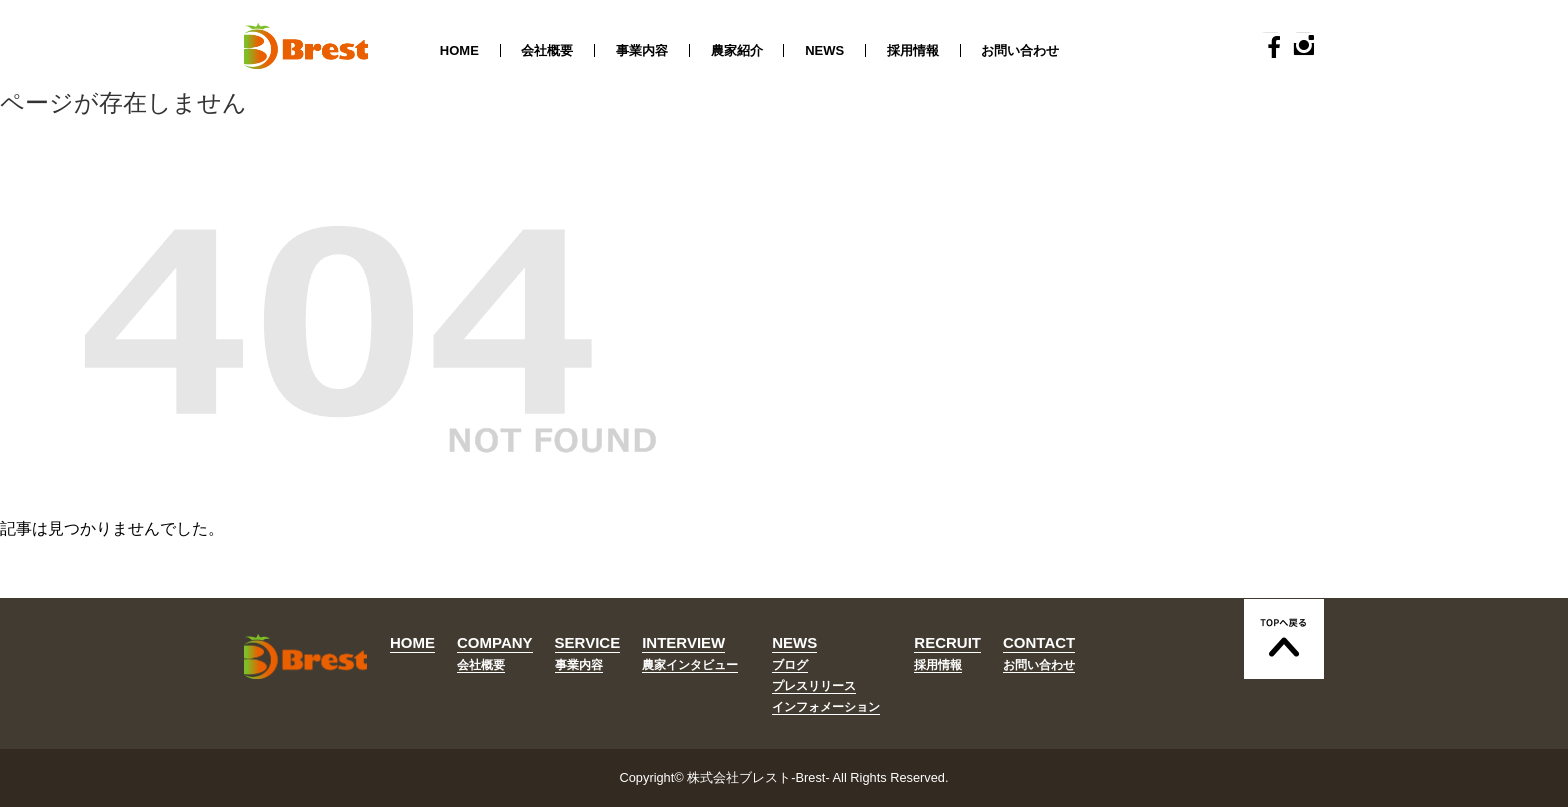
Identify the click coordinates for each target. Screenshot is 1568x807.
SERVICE (588, 642)
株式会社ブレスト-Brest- (758, 777)
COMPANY (495, 642)
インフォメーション (826, 707)
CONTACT (1039, 642)
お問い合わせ (1020, 50)
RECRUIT (947, 642)
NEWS (824, 50)
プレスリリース (814, 686)
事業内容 (642, 50)
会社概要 (547, 50)
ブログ (790, 665)
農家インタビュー (690, 665)
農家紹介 (737, 50)
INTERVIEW (683, 642)
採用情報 (913, 50)
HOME (459, 50)
